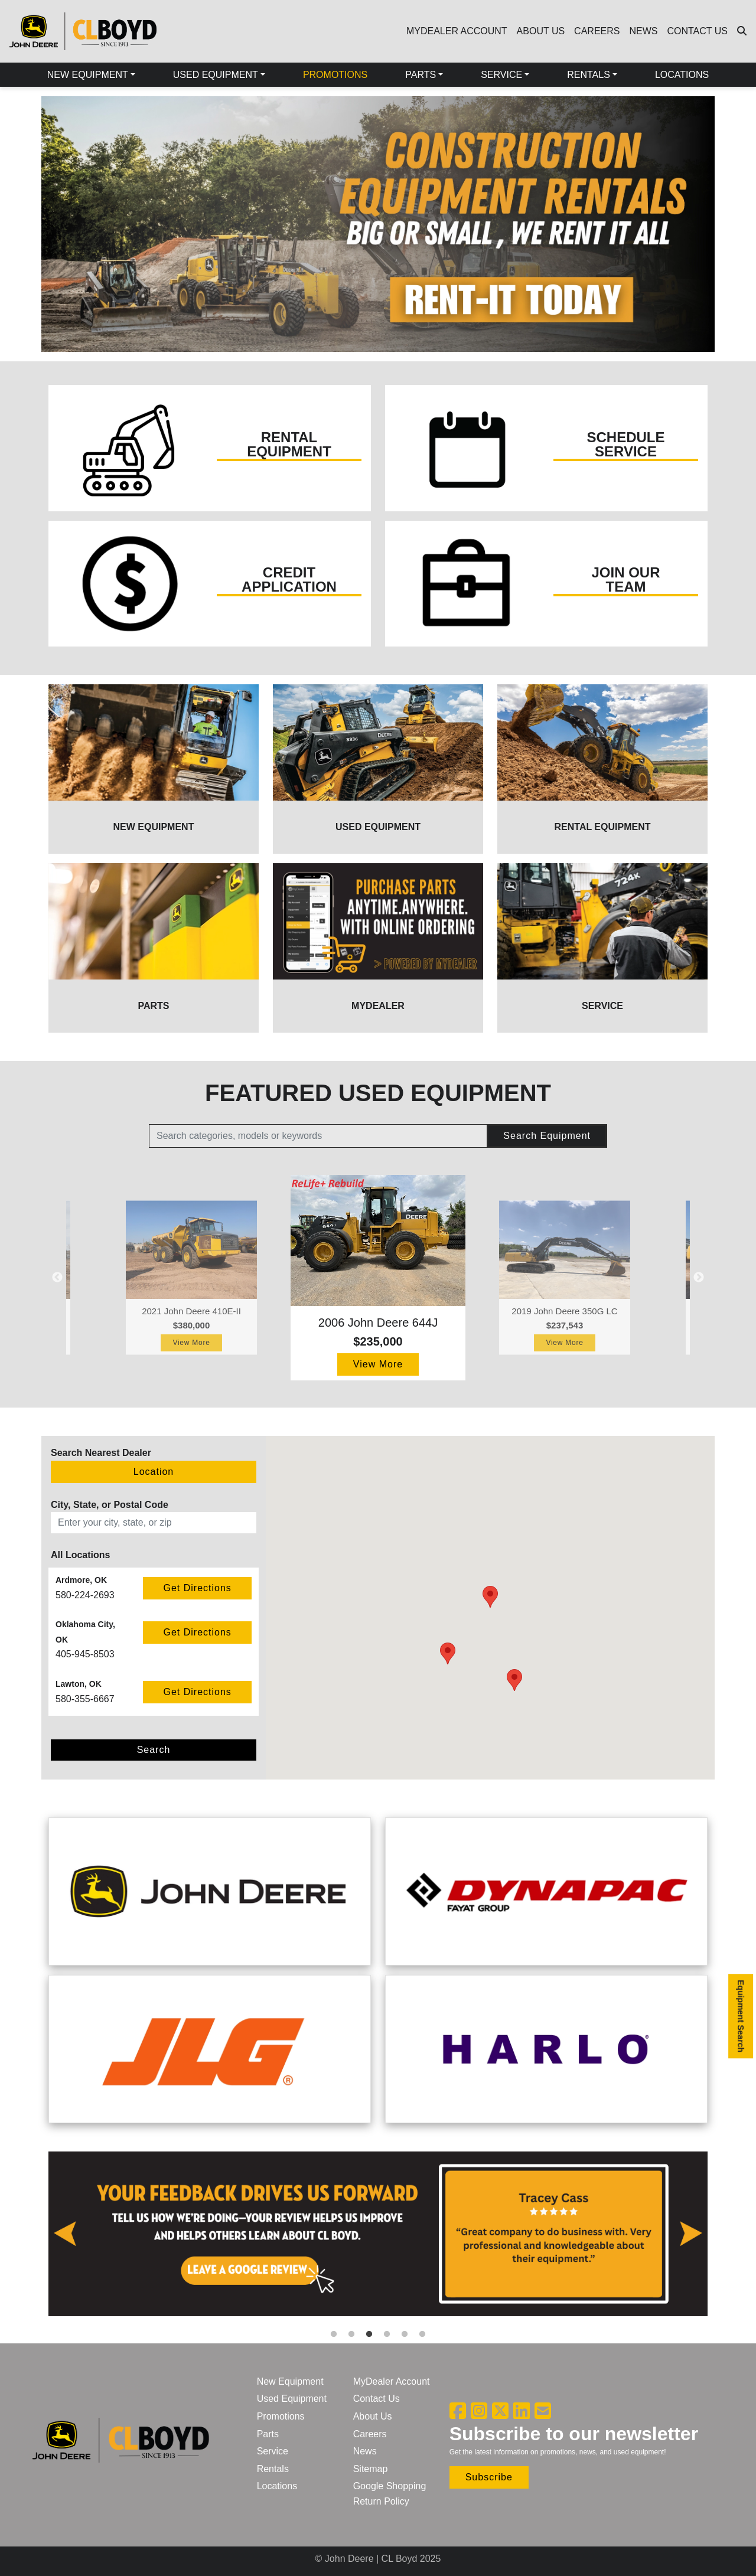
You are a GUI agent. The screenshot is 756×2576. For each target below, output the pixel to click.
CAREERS (597, 31)
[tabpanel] (378, 2238)
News (365, 2451)
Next (723, 229)
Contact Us (376, 2399)
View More (191, 1343)
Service (272, 2451)
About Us (372, 2416)
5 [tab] (404, 2334)
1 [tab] (334, 2334)
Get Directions (197, 1588)
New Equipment (290, 2381)
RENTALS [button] (588, 75)
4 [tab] (387, 2334)
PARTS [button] (420, 75)
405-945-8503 (85, 1654)
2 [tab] (351, 2334)
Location (153, 1472)
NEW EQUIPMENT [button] (87, 75)
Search (154, 1750)
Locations (277, 2486)
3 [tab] (369, 2334)
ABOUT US (541, 31)
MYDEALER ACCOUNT (456, 31)
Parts (268, 2434)
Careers (370, 2434)
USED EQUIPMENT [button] (215, 75)
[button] (514, 1680)
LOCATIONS (682, 75)
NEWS (643, 31)
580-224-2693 (85, 1595)
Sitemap (370, 2469)
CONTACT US (697, 31)
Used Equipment (292, 2399)
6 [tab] (422, 2334)
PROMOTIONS (335, 75)
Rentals (273, 2469)
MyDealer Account (391, 2381)
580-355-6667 (85, 1699)
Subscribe (489, 2477)
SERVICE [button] (501, 75)
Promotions (281, 2416)
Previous (32, 229)
